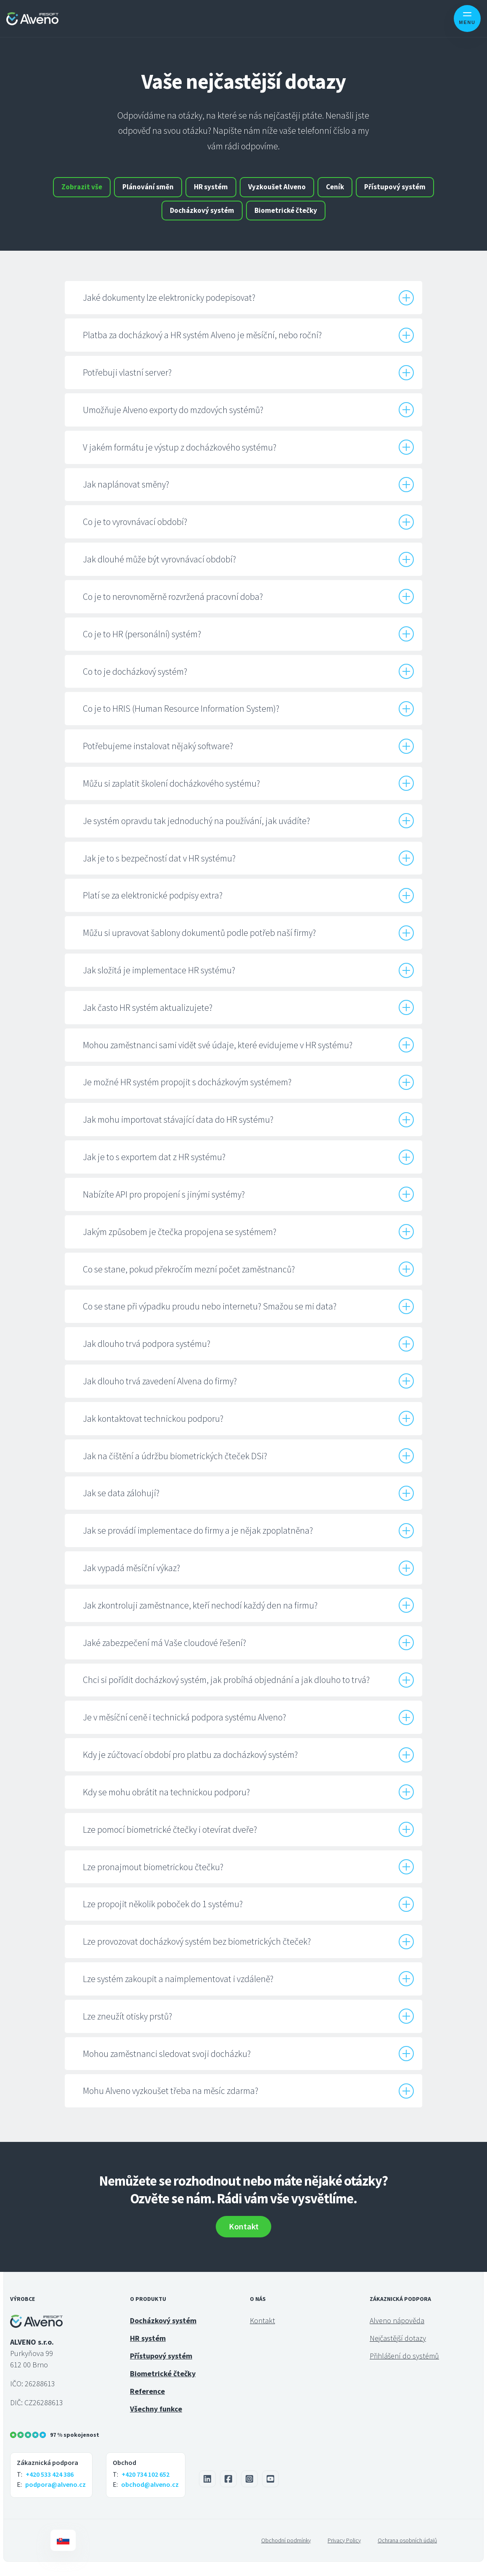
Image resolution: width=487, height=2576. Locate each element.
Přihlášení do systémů (404, 2370)
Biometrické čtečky (331, 220)
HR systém (252, 190)
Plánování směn (183, 190)
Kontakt (244, 2240)
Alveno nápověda (397, 2334)
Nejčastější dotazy (398, 2352)
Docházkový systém (243, 220)
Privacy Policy (344, 2554)
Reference (147, 2405)
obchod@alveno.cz (150, 2498)
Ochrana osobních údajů (407, 2554)
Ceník (386, 190)
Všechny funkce (156, 2423)
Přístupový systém (154, 220)
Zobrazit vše (112, 190)
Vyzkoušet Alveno (323, 190)
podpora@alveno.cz (55, 2498)
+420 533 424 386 (50, 2488)
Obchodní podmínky (286, 2554)
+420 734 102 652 (145, 2488)
